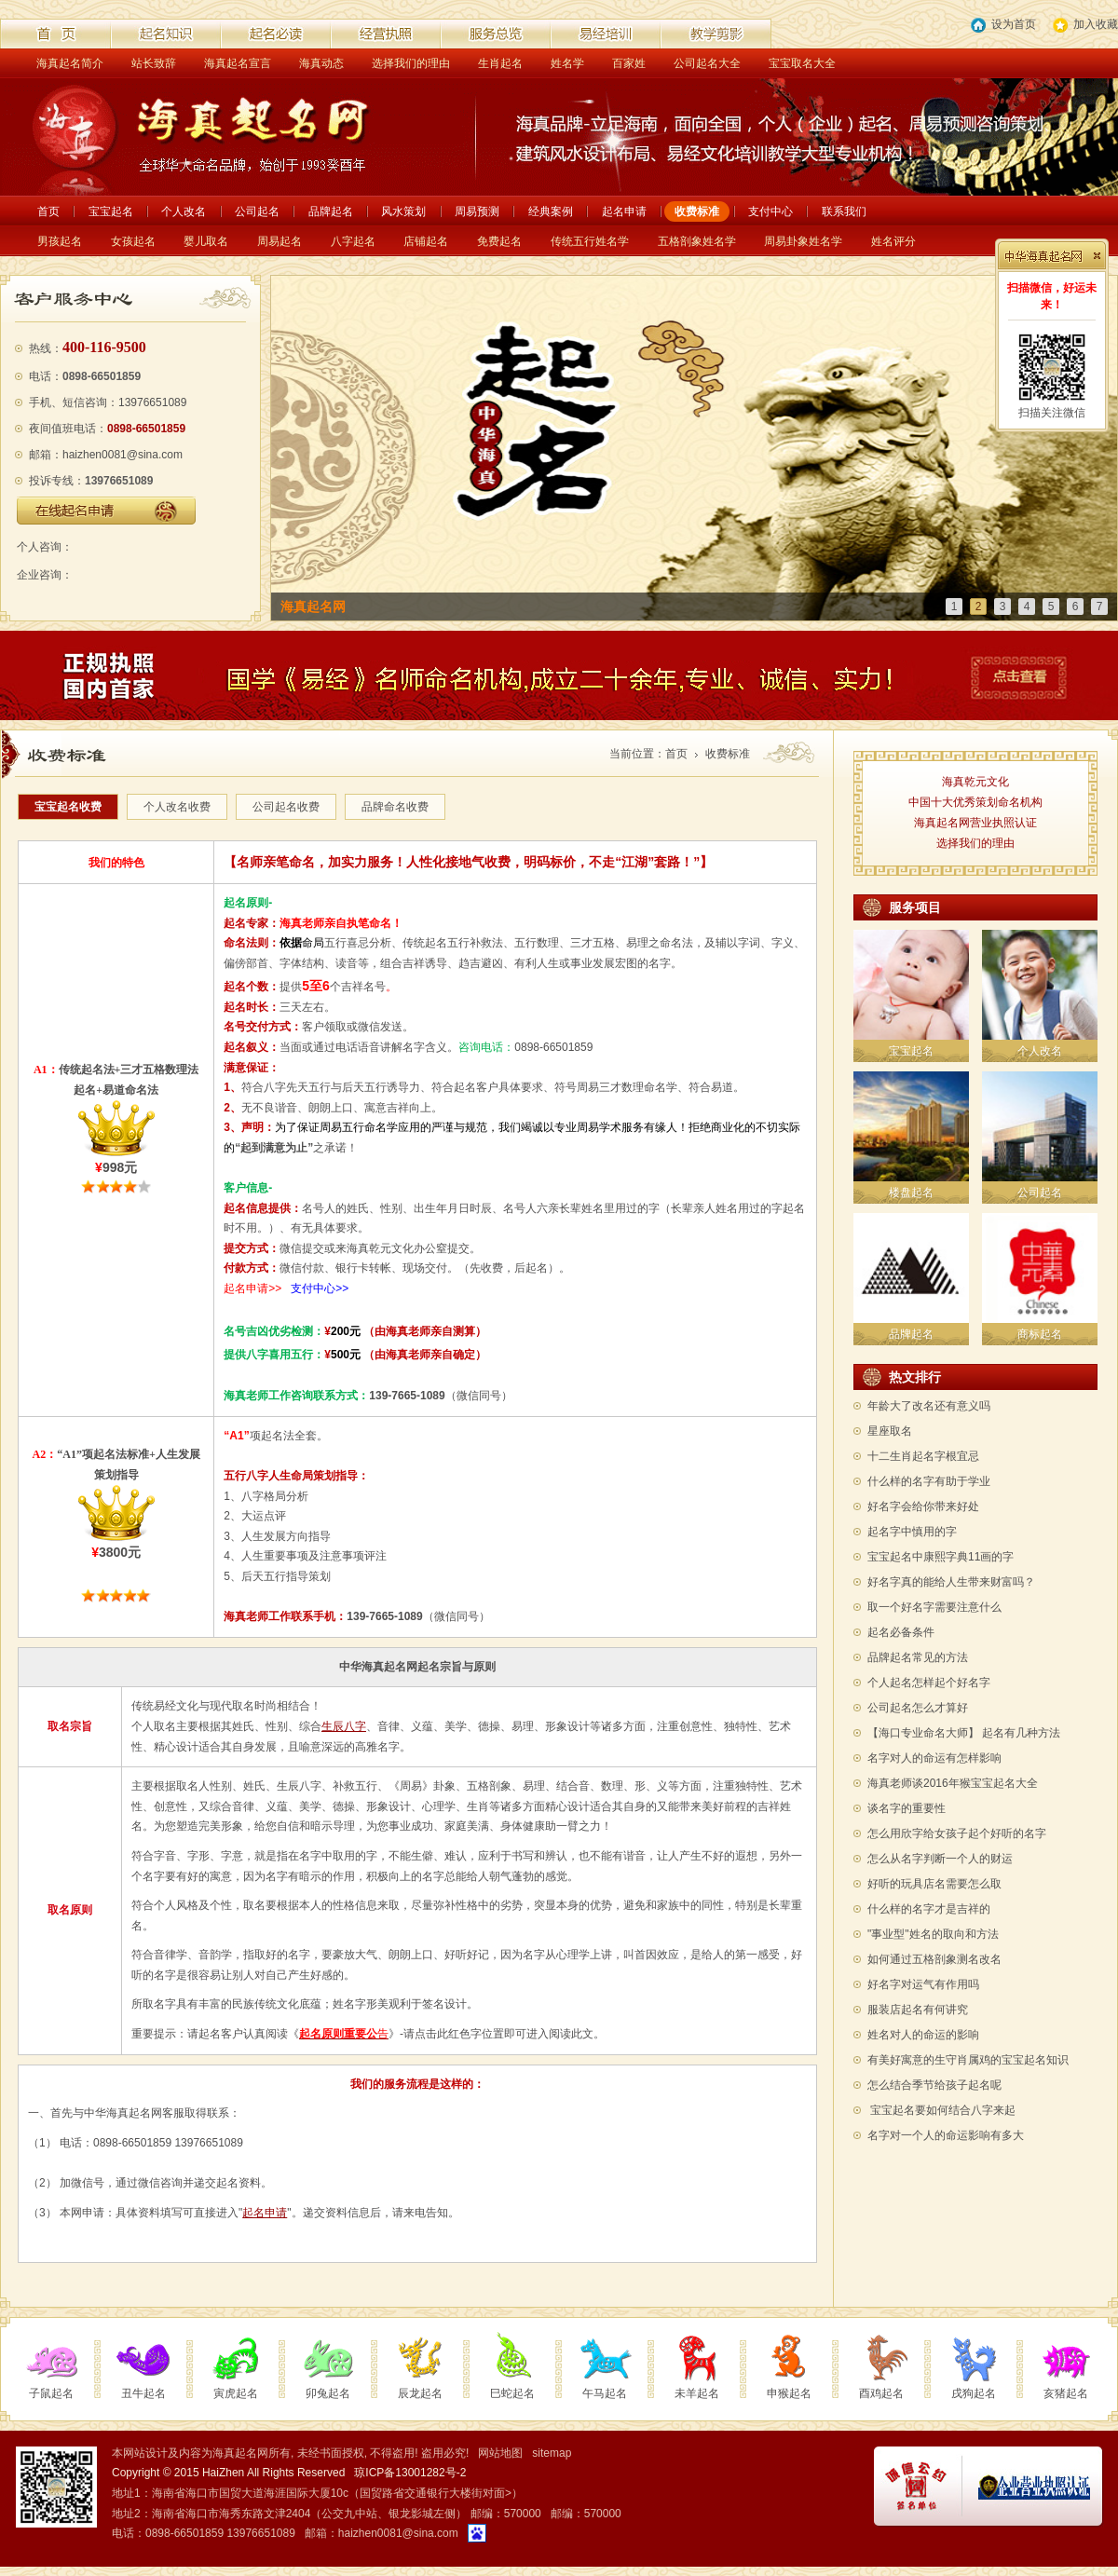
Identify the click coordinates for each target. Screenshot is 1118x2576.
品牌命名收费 (395, 806)
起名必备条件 (900, 1632)
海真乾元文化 (975, 781)
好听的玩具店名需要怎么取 (934, 1883)
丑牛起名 (143, 2393)
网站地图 (500, 2453)
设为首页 (1003, 25)
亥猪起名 (1065, 2393)
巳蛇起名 (512, 2393)
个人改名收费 (177, 806)
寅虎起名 (235, 2393)
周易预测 (477, 211)
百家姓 (629, 63)
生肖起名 (500, 63)
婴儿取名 (206, 241)
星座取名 (889, 1431)
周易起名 (279, 241)
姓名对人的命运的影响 (923, 2034)
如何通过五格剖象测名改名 (934, 1959)
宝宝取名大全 (802, 63)
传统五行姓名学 (590, 241)
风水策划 (403, 211)
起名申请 (624, 211)
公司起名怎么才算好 (917, 1707)
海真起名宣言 (237, 63)
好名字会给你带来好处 (923, 1506)
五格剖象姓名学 (697, 241)
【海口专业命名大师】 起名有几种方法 (963, 1732)
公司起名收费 (286, 806)
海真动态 (321, 63)
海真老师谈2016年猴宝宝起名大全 (952, 1783)
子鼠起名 (51, 2393)
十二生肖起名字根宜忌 (923, 1456)
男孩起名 (59, 241)
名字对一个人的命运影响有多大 (945, 2135)
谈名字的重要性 (906, 1808)
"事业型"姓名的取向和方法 (933, 1934)
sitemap (551, 2453)
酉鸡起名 (881, 2393)
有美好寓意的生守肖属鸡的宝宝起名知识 (968, 2059)
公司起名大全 (707, 63)
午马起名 (604, 2393)
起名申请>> (252, 1288)
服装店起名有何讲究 (917, 2009)
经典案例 (550, 211)
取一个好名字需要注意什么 (934, 1607)
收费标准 (697, 211)
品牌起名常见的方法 (917, 1657)
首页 (48, 211)
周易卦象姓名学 (803, 241)
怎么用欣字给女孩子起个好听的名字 (956, 1833)
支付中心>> (319, 1288)
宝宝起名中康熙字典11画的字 (940, 1556)
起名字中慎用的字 (912, 1531)
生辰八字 (343, 1726)
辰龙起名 (420, 2393)
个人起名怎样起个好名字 (928, 1682)
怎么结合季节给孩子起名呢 (934, 2085)
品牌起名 (330, 211)
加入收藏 (1085, 25)
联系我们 (844, 211)
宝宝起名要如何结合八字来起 (943, 2110)
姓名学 (567, 63)
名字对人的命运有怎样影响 (934, 1758)
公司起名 (257, 211)
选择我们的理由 (411, 63)
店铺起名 (425, 241)
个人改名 (183, 211)
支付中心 (770, 211)
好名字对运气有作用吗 (923, 1984)
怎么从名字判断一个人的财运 (940, 1858)
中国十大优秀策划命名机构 (975, 802)
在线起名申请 (106, 511)
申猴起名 (789, 2393)
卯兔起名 (328, 2393)
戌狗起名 (973, 2393)
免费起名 (499, 241)
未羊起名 (697, 2393)
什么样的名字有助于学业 (928, 1481)
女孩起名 (133, 241)
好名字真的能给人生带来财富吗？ (951, 1581)
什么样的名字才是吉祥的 (928, 1908)
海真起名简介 (69, 63)
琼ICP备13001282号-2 (410, 2472)
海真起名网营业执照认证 (975, 822)
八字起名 (353, 241)
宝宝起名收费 (68, 806)
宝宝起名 (111, 211)
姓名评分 (893, 241)
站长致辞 (153, 63)
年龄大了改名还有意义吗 (928, 1405)
